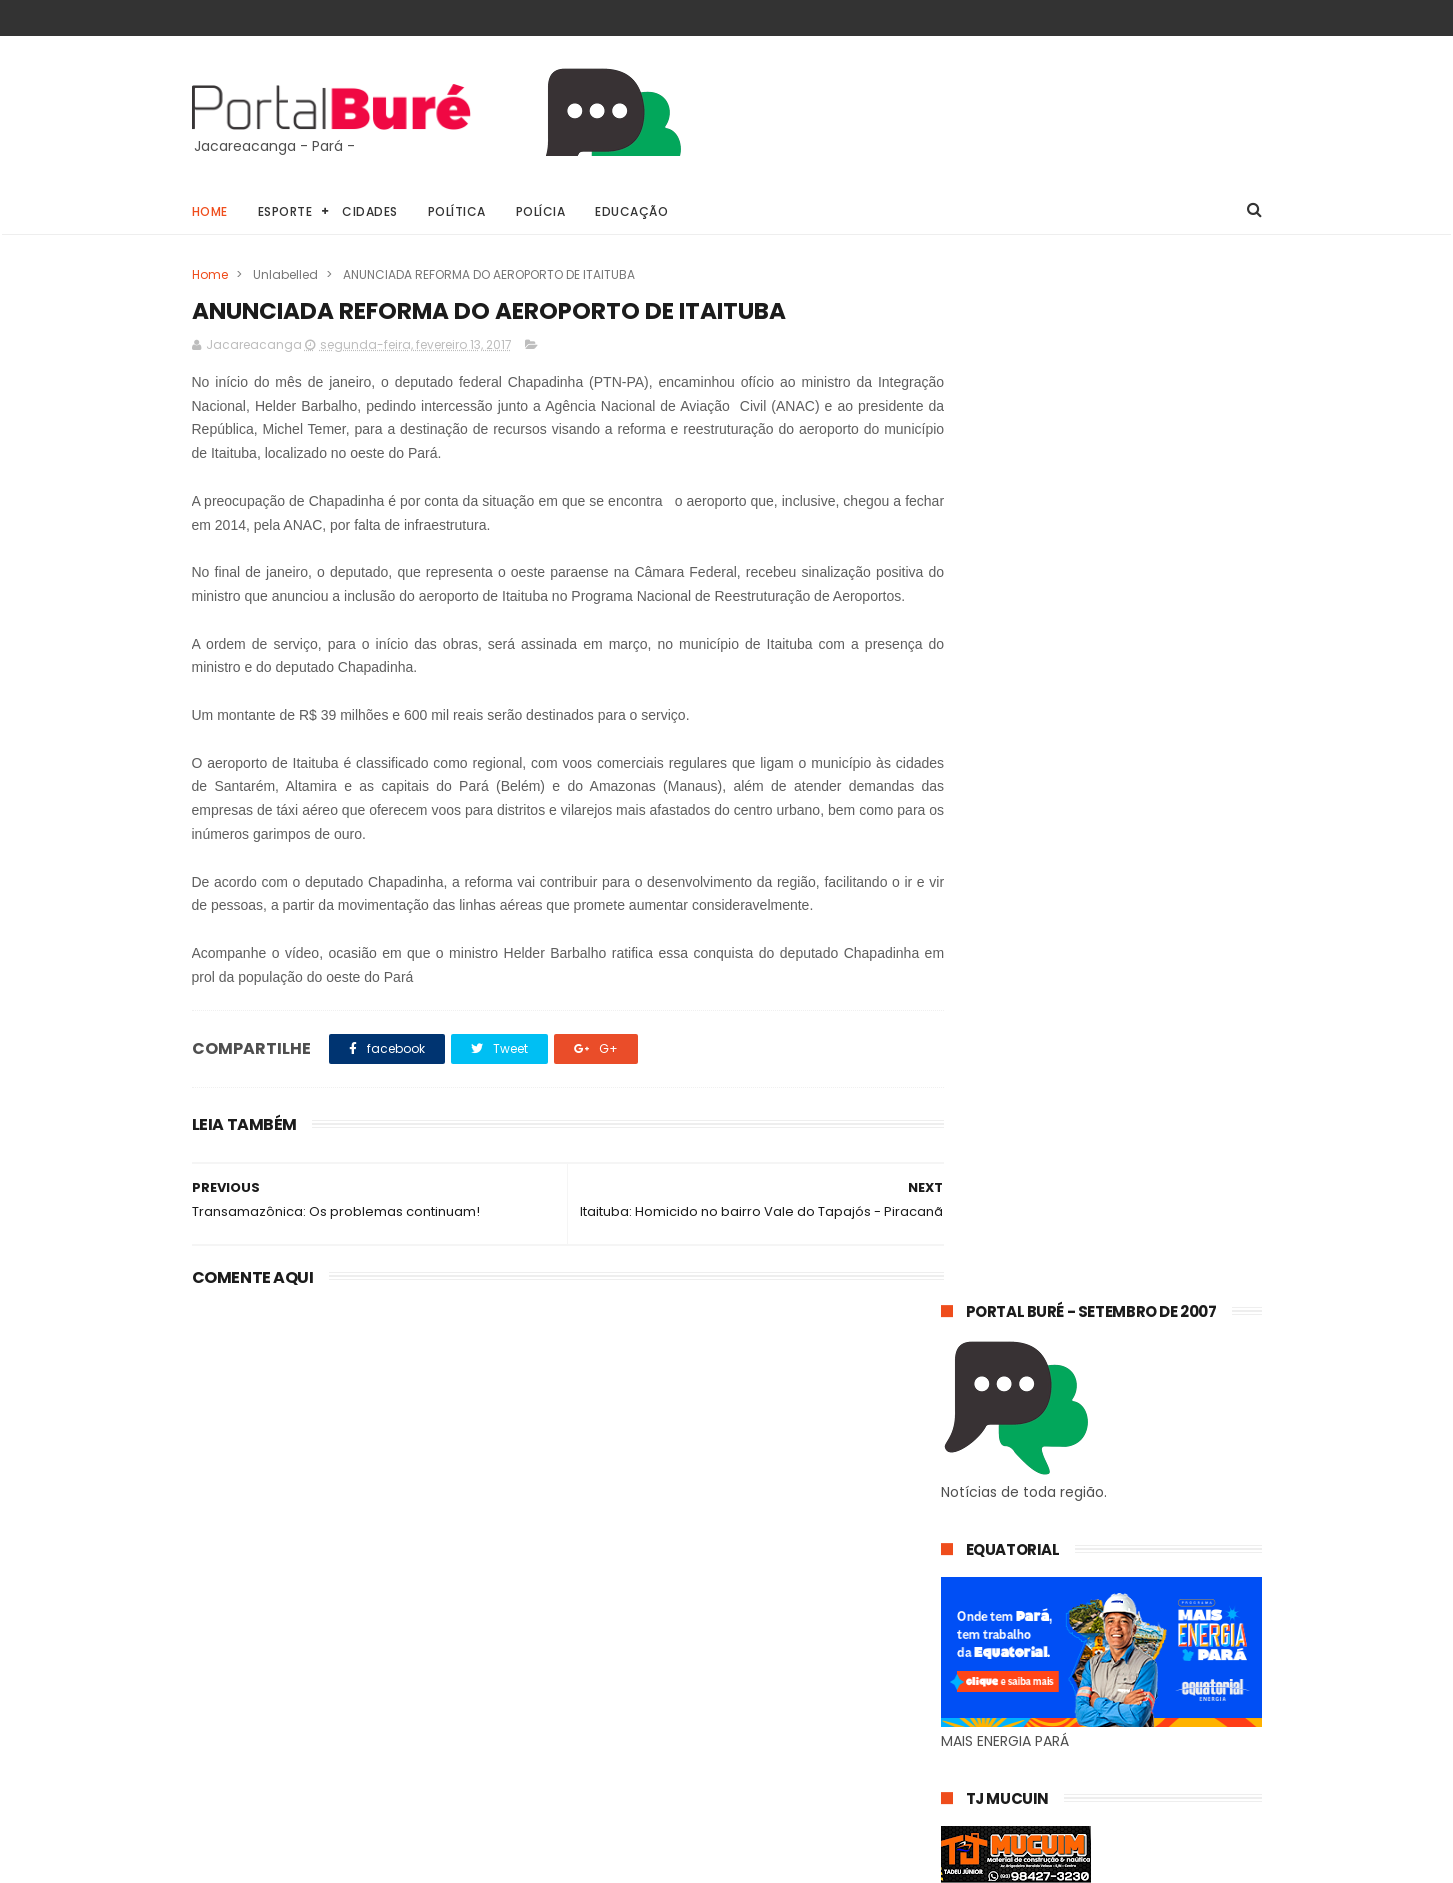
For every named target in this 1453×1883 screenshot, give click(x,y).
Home (210, 211)
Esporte (285, 211)
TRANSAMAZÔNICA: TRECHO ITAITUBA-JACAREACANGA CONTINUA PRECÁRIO (1145, 1492)
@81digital (365, 1867)
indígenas (1162, 1732)
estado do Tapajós (1010, 1732)
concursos (984, 1658)
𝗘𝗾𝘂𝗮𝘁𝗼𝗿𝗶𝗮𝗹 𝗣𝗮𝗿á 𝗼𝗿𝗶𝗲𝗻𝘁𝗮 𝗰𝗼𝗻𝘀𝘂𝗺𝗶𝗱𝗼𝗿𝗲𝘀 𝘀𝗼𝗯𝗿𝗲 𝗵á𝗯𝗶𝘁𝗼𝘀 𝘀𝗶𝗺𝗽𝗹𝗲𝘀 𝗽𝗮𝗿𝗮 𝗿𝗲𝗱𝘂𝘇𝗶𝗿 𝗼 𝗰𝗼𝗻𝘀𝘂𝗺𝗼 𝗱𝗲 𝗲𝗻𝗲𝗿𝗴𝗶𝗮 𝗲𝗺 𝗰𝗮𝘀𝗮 (1085, 1387)
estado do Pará (999, 1695)
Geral (968, 1621)
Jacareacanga (1101, 1621)
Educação (631, 211)
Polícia (541, 211)
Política (457, 211)
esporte (1101, 1658)
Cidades (370, 211)
